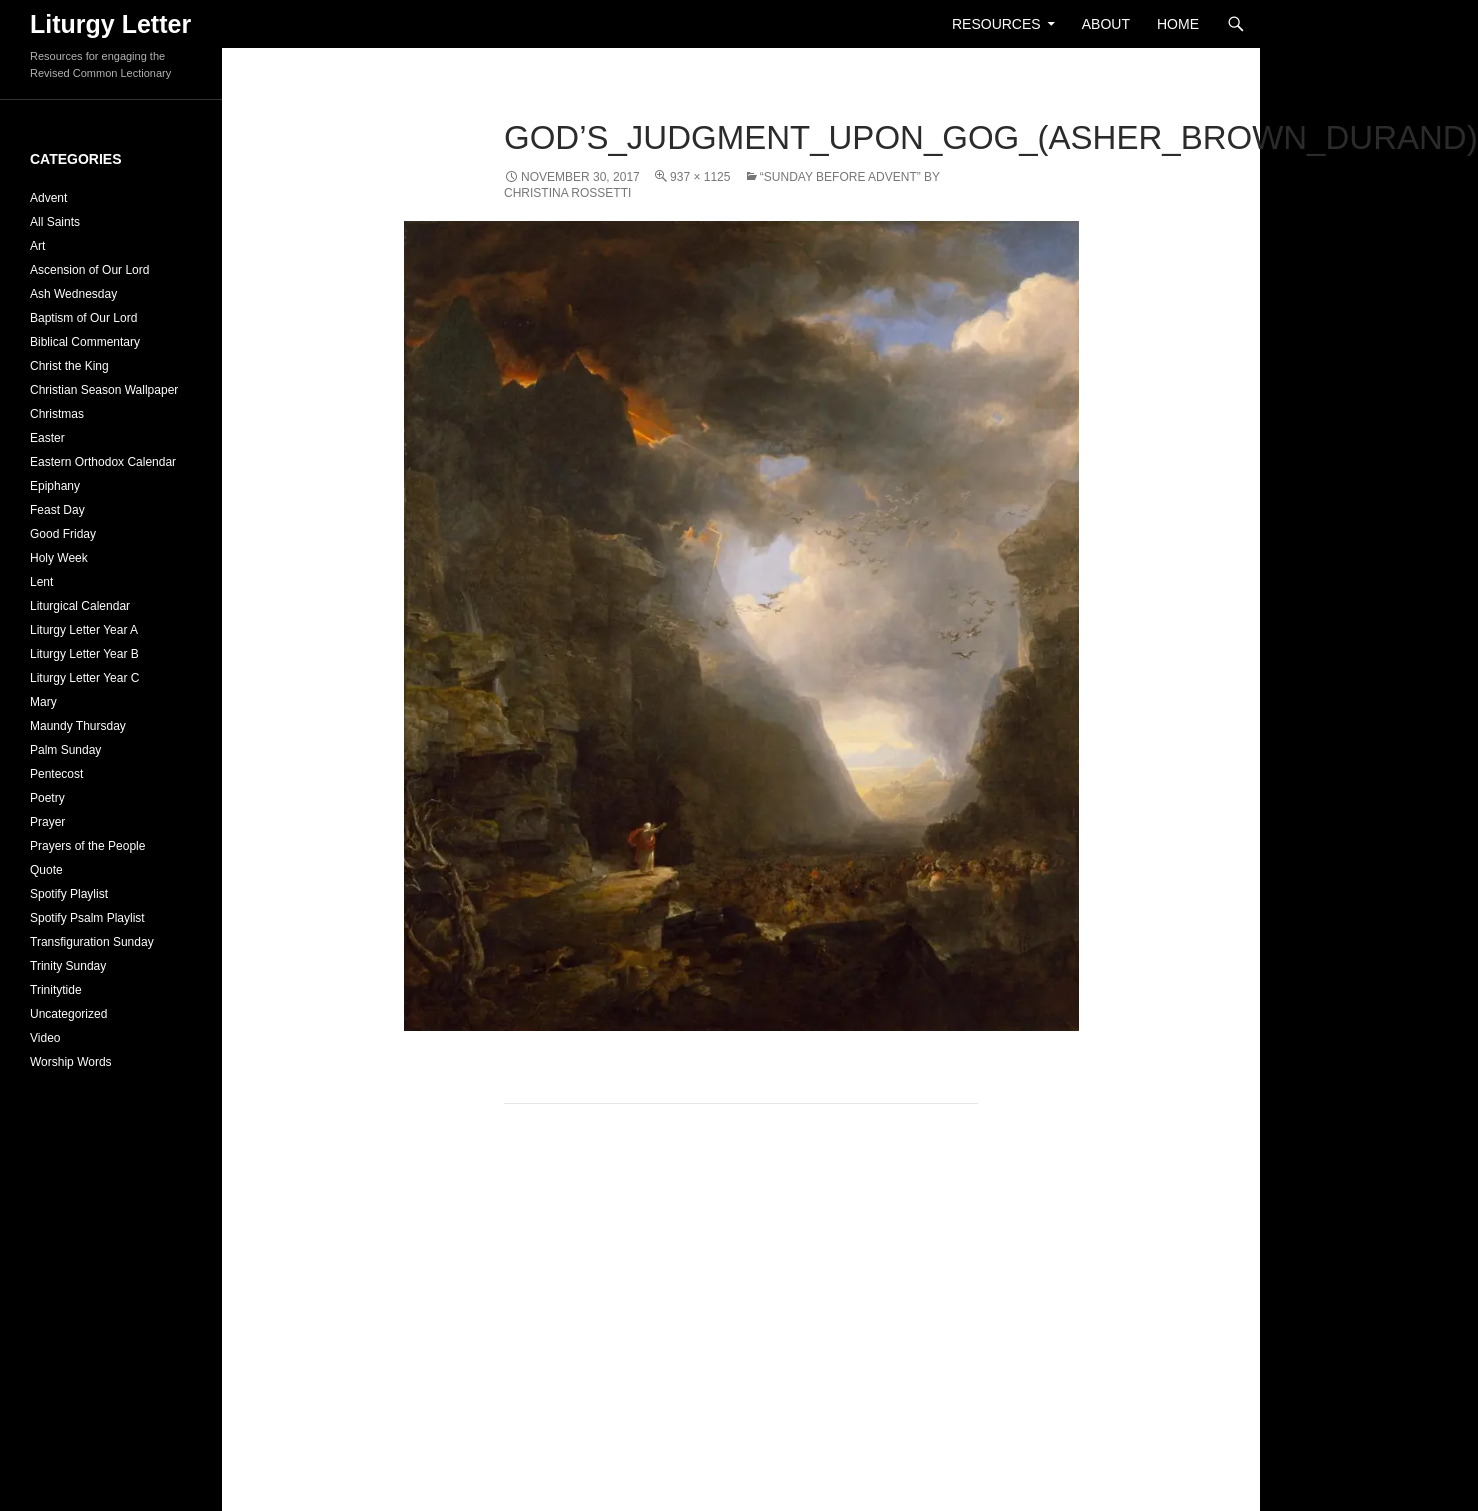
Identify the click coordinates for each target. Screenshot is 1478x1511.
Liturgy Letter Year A (84, 630)
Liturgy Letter (110, 24)
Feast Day (57, 510)
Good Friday (63, 534)
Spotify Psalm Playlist (87, 918)
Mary (43, 702)
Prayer (47, 822)
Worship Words (71, 1062)
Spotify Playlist (69, 894)
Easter (47, 438)
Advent (48, 198)
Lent (41, 582)
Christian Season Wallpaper (104, 390)
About (1106, 24)
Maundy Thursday (78, 726)
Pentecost (56, 774)
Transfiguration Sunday (92, 942)
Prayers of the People (87, 846)
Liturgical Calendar (80, 606)
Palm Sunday (65, 750)
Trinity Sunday (68, 966)
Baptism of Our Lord (83, 318)
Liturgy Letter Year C (84, 678)
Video (45, 1038)
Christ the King (69, 366)
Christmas (57, 414)
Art (37, 246)
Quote (46, 870)
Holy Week (59, 558)
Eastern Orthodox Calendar (103, 462)
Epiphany (55, 486)
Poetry (47, 798)
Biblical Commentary (85, 342)
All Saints (55, 222)
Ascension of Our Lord (89, 270)
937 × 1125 (700, 177)
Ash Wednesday (73, 294)
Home (1178, 24)
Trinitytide (56, 990)
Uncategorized (68, 1014)
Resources (996, 24)
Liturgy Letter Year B (84, 654)
